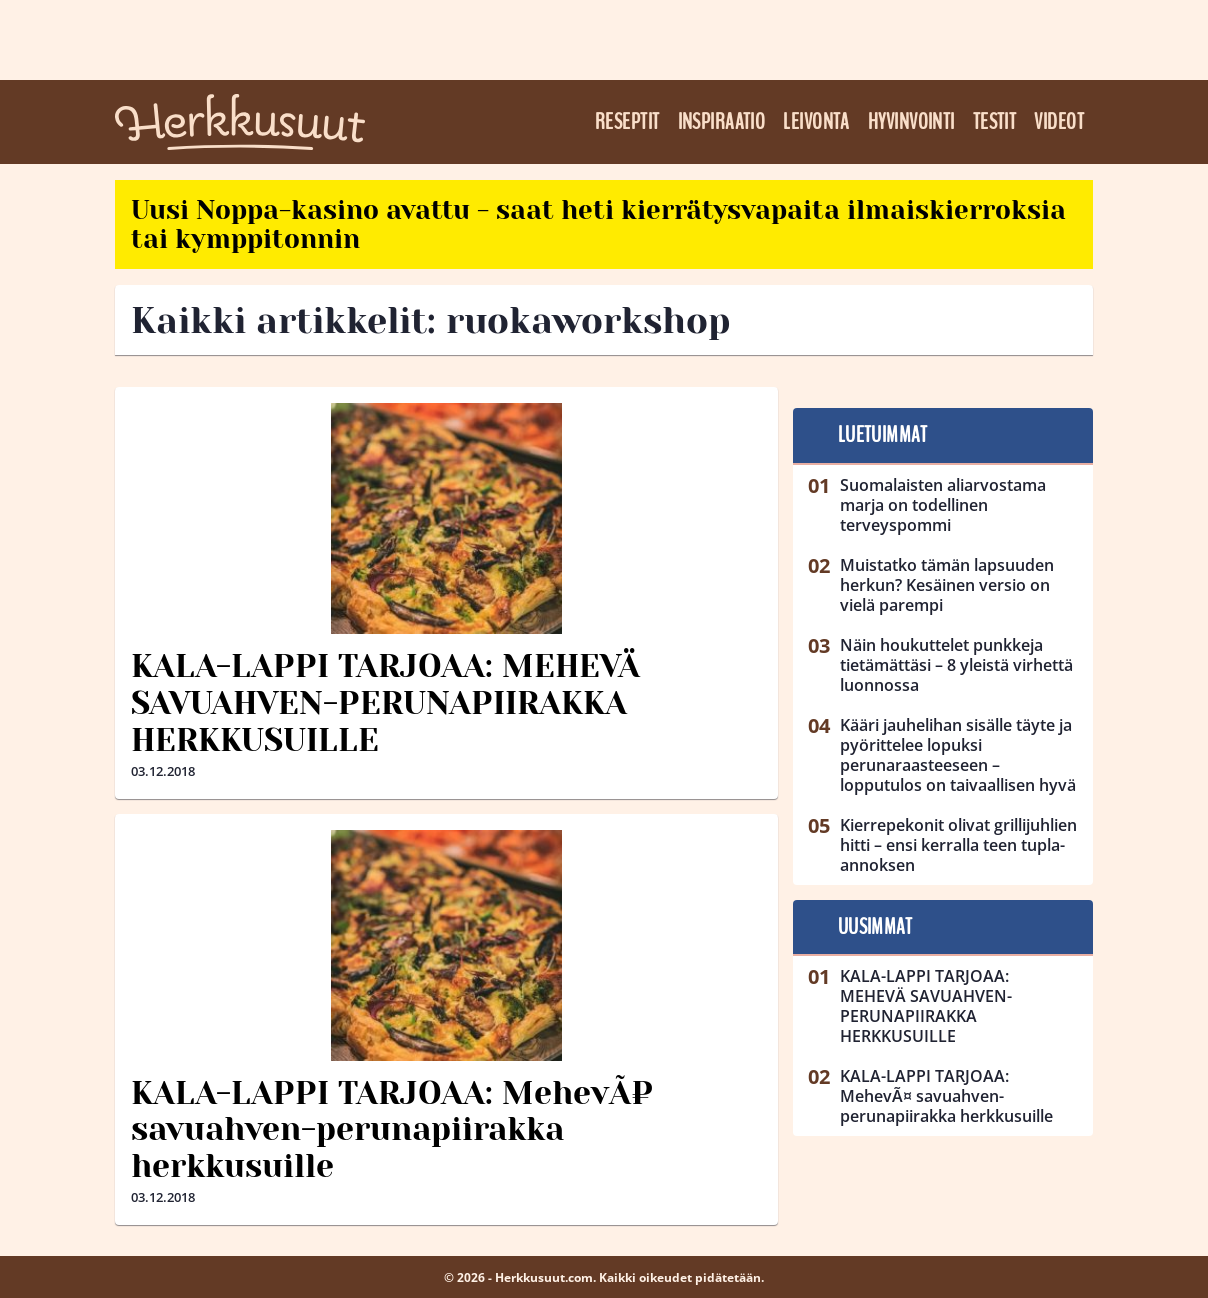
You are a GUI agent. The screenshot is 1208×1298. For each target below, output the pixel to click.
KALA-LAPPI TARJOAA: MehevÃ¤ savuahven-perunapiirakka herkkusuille (392, 1130)
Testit (995, 122)
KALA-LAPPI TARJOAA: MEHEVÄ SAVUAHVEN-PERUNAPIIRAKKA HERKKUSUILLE (385, 703)
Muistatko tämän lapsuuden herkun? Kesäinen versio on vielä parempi (947, 585)
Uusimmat (875, 927)
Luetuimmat (882, 435)
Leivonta (816, 122)
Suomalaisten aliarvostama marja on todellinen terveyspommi (943, 505)
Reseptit (627, 122)
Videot (1059, 122)
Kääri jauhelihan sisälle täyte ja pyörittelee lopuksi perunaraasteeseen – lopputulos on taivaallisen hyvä (958, 755)
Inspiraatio (722, 122)
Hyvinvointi (911, 122)
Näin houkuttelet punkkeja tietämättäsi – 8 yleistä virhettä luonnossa (956, 665)
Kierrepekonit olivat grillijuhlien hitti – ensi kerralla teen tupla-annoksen (958, 845)
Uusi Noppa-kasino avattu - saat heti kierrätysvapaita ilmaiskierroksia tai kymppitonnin (598, 224)
